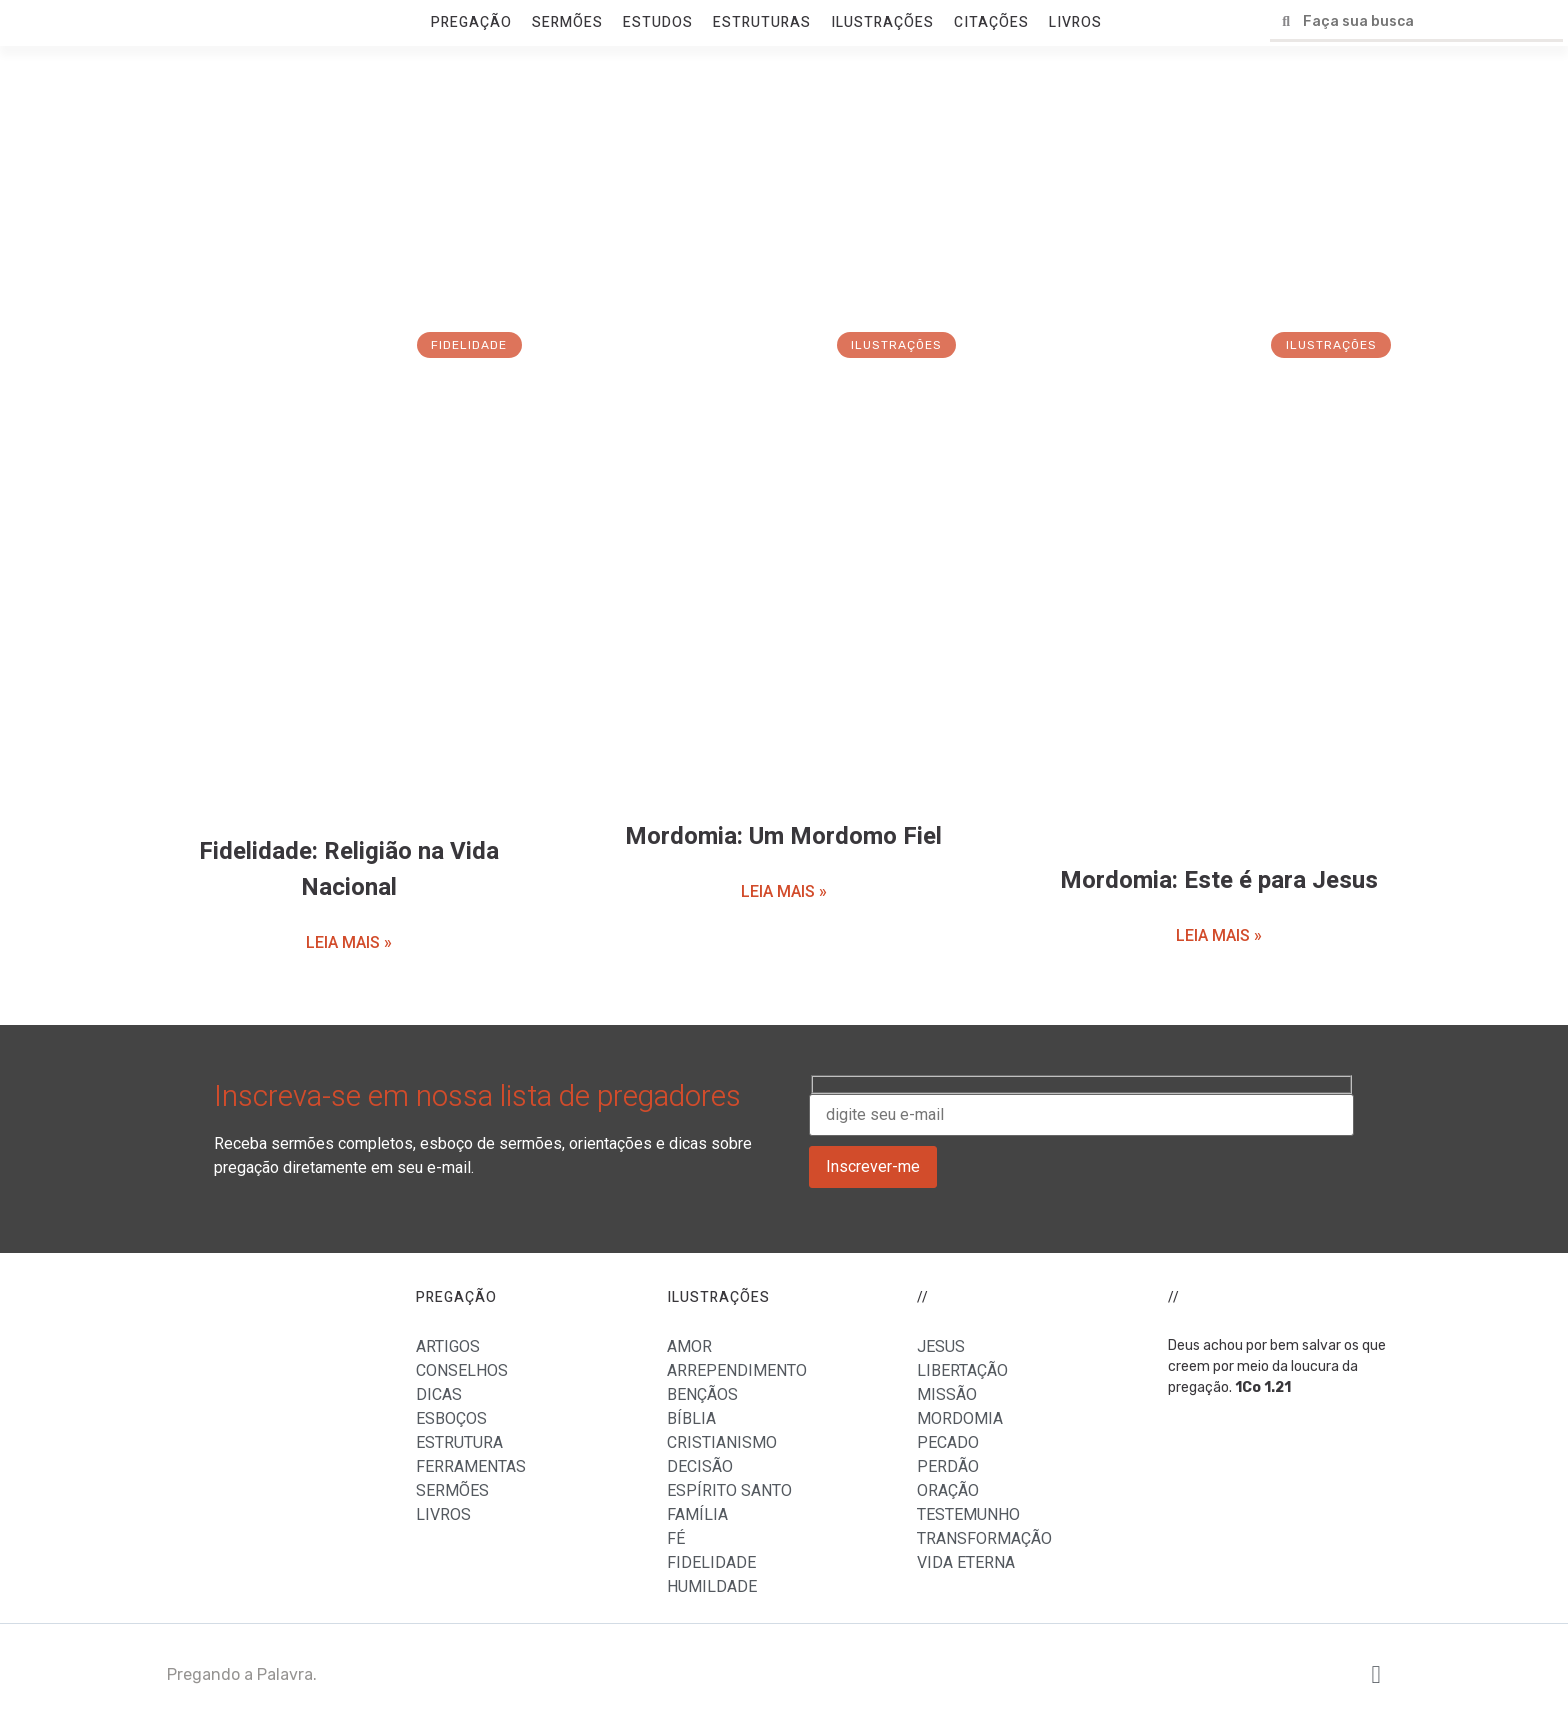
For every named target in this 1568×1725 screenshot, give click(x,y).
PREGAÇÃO (471, 22)
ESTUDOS (658, 22)
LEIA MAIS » (349, 942)
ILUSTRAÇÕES (882, 22)
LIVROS (1075, 22)
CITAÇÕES (991, 22)
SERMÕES (567, 22)
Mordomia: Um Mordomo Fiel (783, 836)
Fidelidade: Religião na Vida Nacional (349, 869)
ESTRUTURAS (762, 22)
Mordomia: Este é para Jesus (1219, 880)
